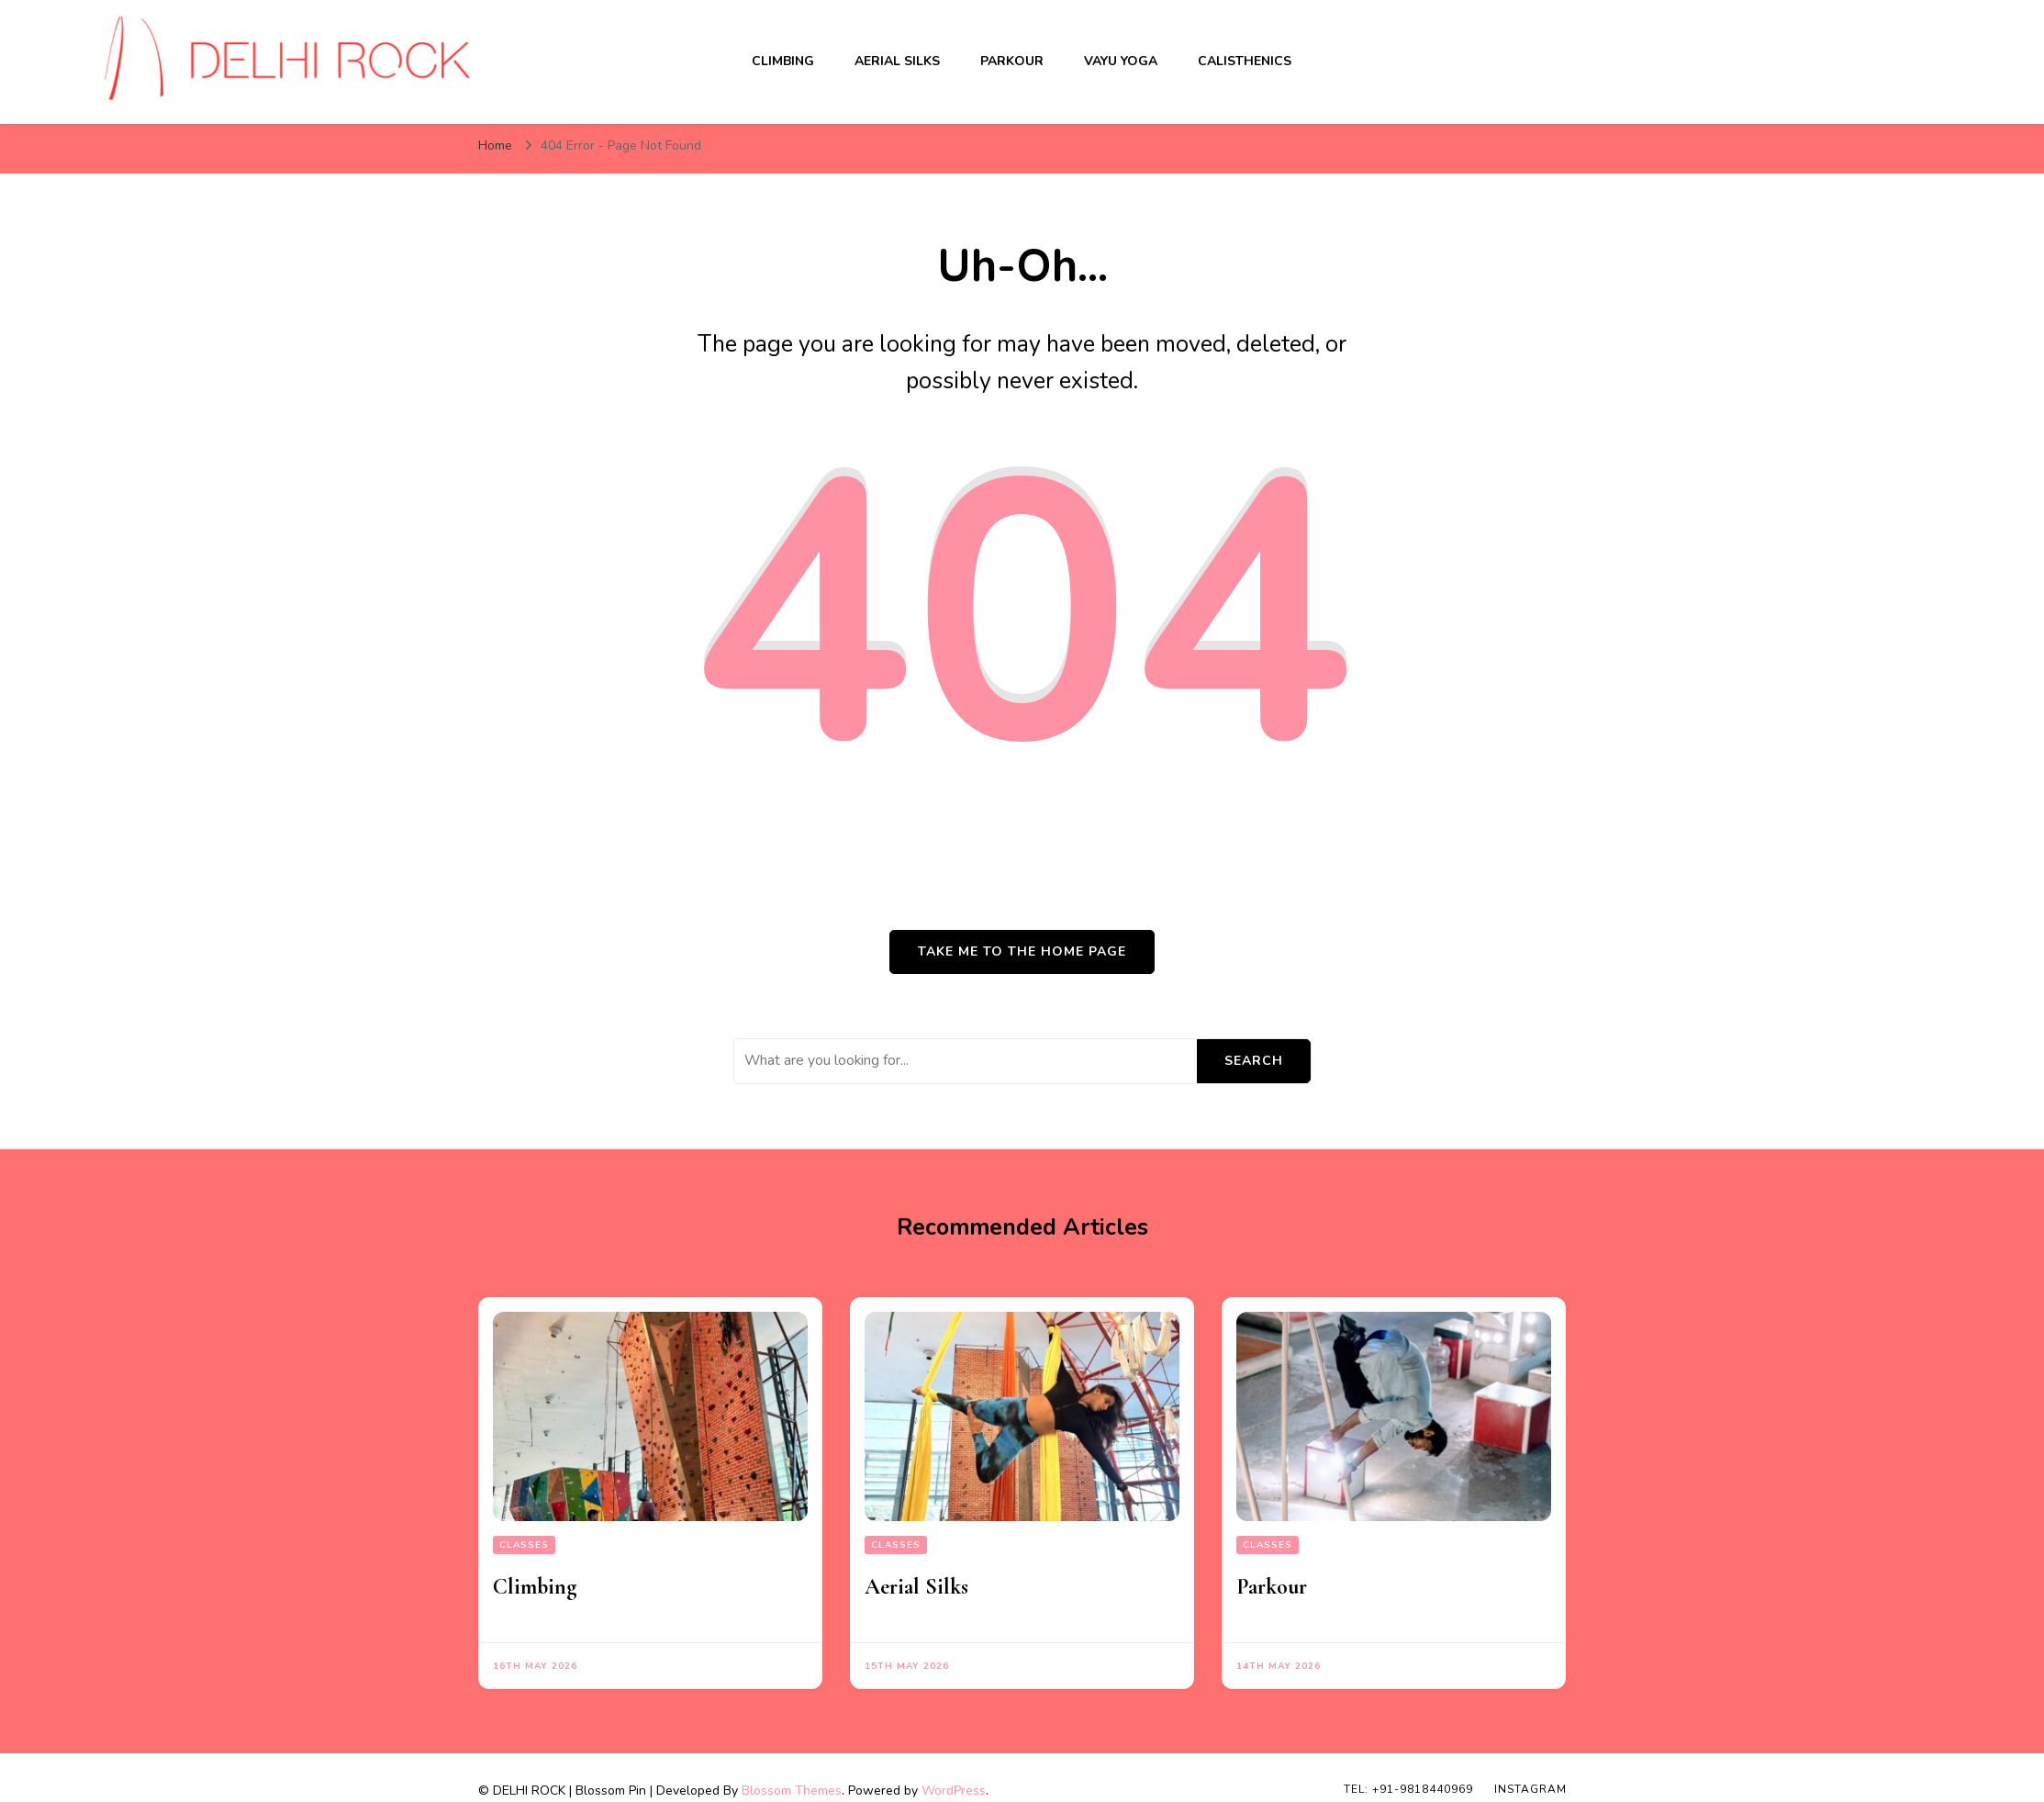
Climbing (783, 61)
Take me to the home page (1022, 951)
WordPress (953, 1790)
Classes (524, 1545)
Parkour (1012, 61)
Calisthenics (1244, 61)
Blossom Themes (792, 1790)
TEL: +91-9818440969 (1408, 1789)
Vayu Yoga (1120, 61)
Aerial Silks (897, 61)
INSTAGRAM (1530, 1789)
